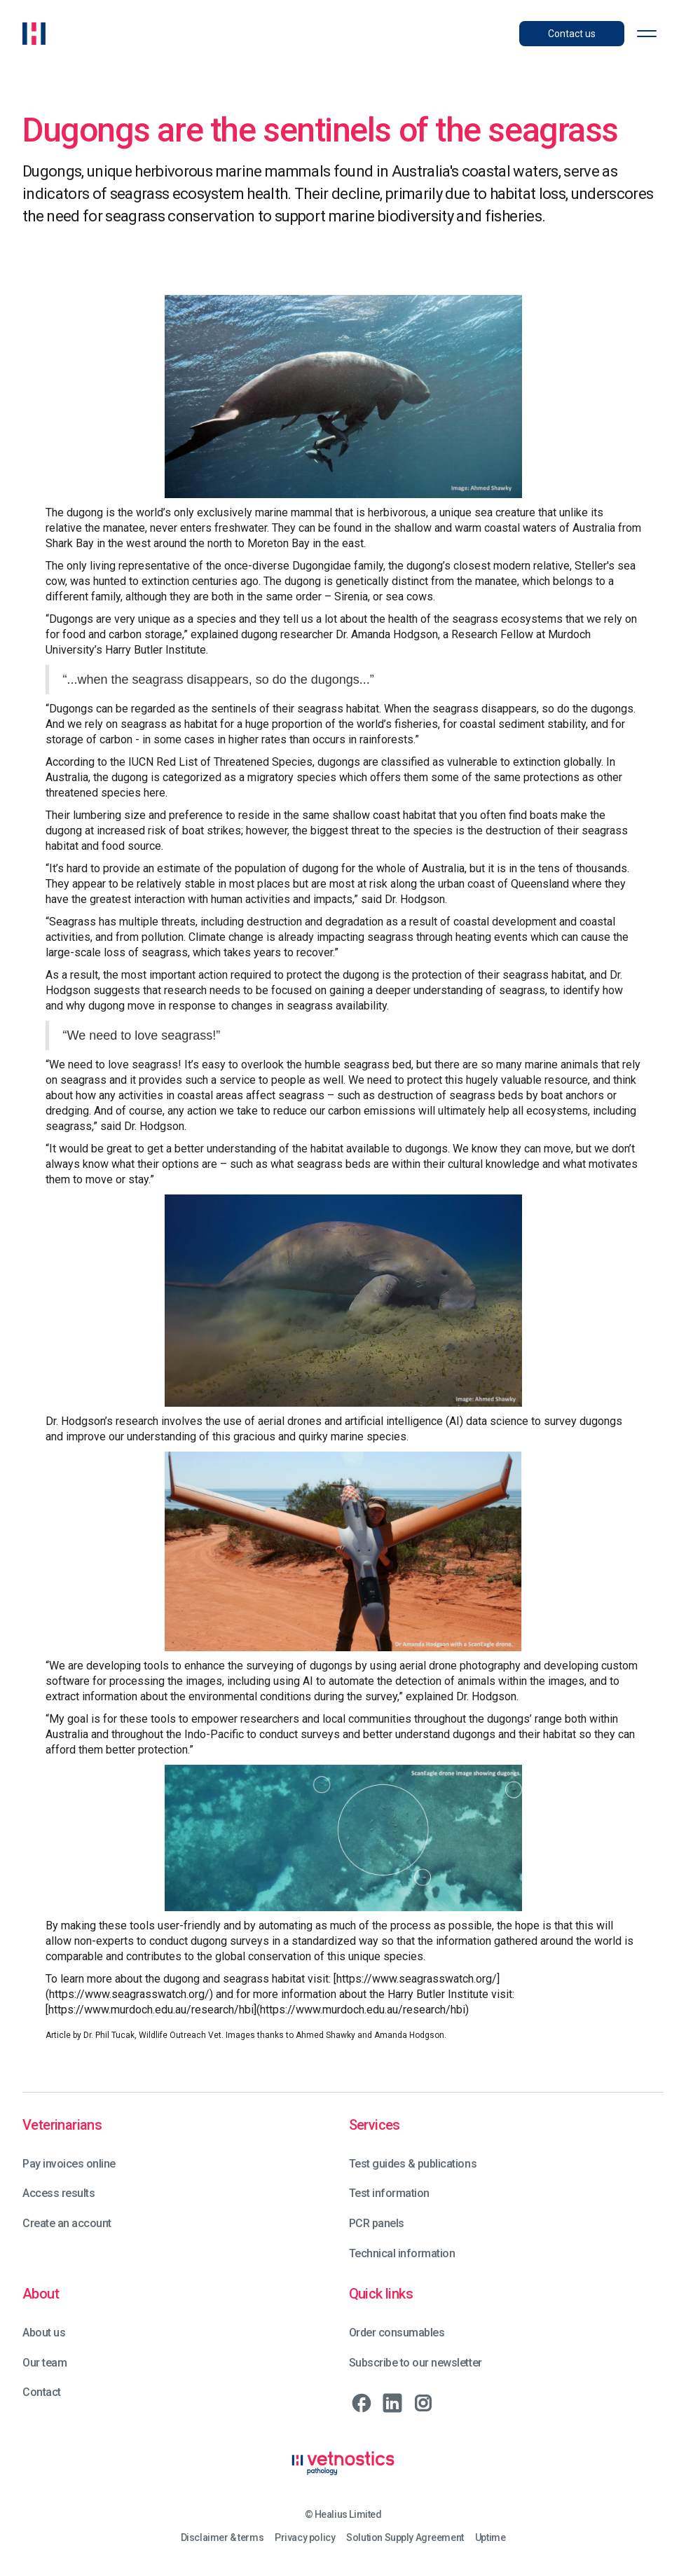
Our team (44, 2362)
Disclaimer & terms (222, 2537)
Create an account (66, 2223)
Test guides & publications (413, 2163)
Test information (389, 2193)
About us (43, 2332)
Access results (58, 2193)
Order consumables (397, 2332)
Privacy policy (305, 2537)
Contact (41, 2392)
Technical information (402, 2253)
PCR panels (376, 2223)
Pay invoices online (69, 2163)
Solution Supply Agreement (405, 2537)
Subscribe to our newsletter (415, 2362)
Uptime (490, 2537)
